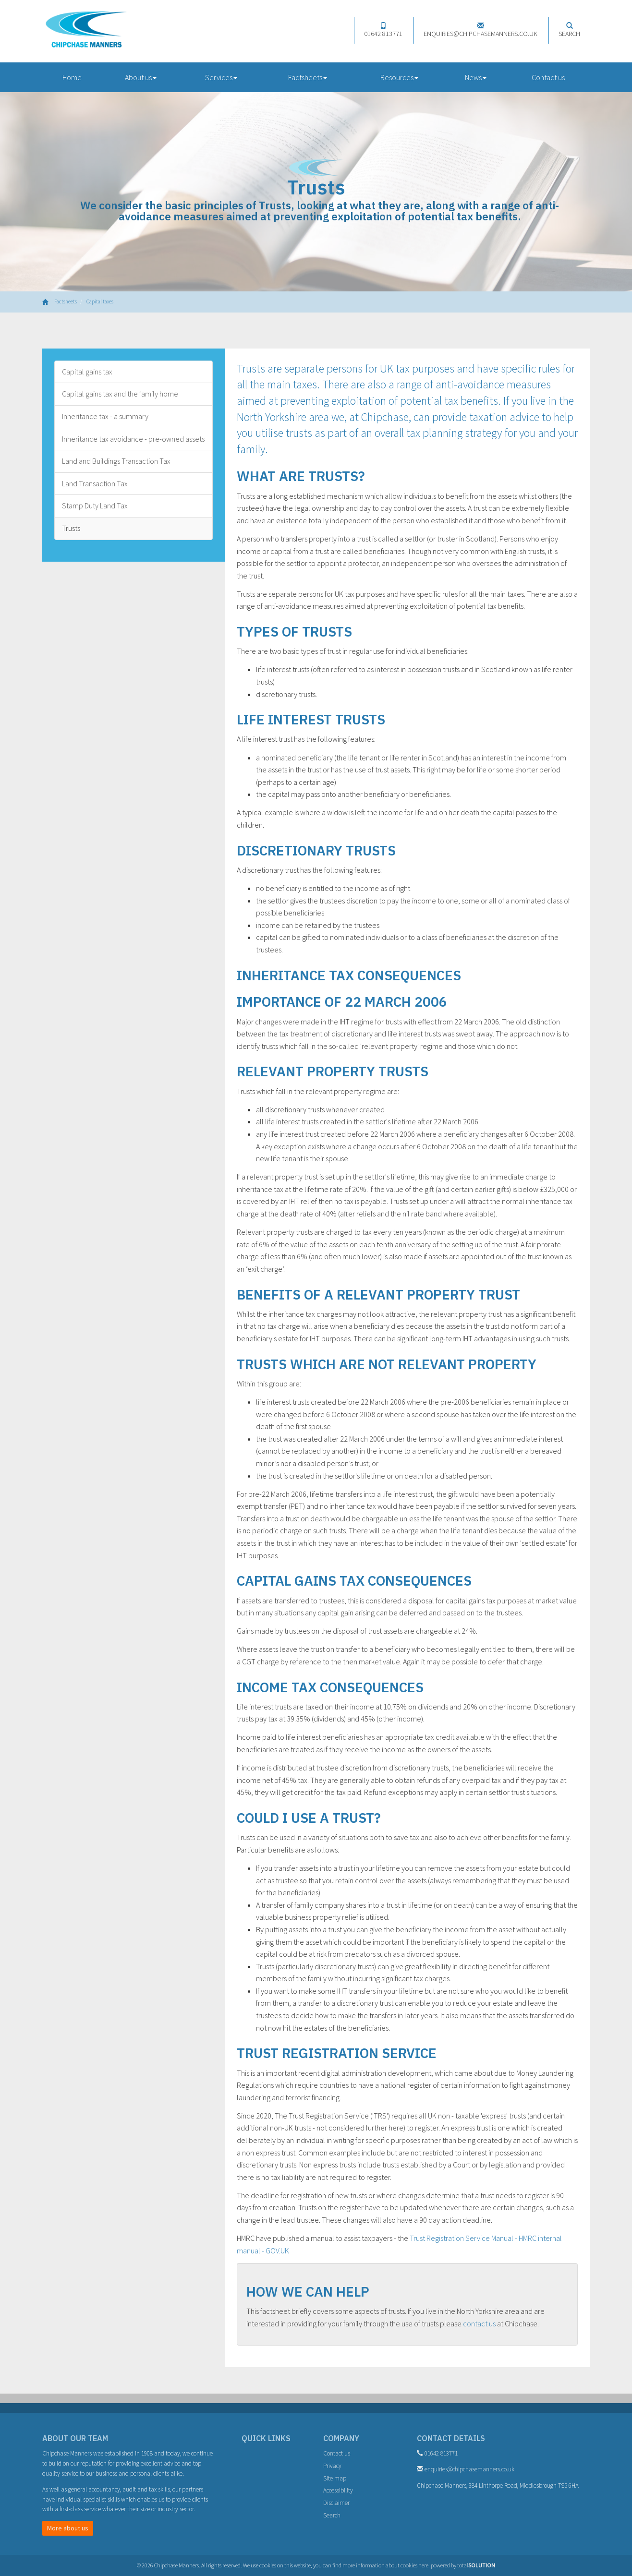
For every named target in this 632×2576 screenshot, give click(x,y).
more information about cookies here (385, 2565)
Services (221, 77)
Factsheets (307, 77)
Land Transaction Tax (95, 483)
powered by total (463, 2565)
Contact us (548, 77)
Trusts (71, 528)
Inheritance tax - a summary (105, 416)
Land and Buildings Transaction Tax (116, 461)
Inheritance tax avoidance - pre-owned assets (133, 439)
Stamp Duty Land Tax (95, 505)
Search (569, 30)
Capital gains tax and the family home (120, 393)
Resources (399, 77)
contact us (479, 2323)
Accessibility (338, 2490)
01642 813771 (383, 30)
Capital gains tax (87, 371)
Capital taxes (99, 301)
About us (141, 77)
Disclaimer (336, 2503)
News (475, 77)
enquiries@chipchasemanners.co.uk (480, 30)
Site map (334, 2478)
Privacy (332, 2466)
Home (72, 77)
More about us (67, 2528)
